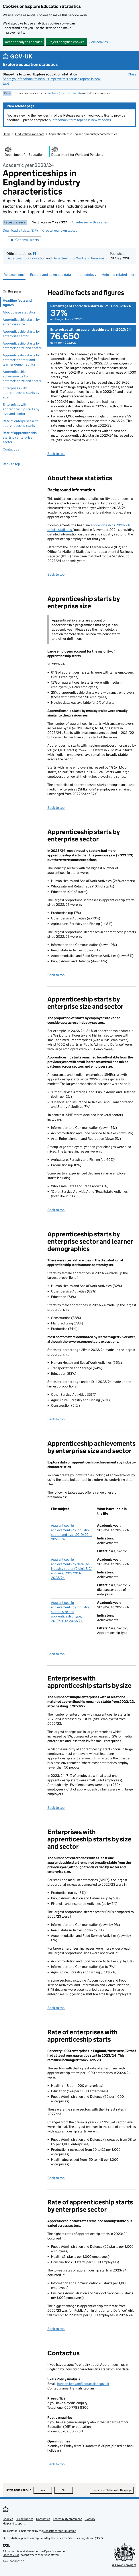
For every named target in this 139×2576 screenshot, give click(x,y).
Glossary (90, 2519)
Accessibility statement (67, 2519)
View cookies (98, 42)
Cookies (8, 2519)
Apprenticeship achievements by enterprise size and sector (22, 376)
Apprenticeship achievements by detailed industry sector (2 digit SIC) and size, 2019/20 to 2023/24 (71, 1568)
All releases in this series (89, 222)
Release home (14, 275)
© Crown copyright (124, 2565)
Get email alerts (24, 240)
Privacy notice (24, 2519)
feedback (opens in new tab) (64, 93)
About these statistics (19, 312)
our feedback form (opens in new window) (80, 120)
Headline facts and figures (17, 302)
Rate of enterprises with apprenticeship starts (20, 423)
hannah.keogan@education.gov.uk (83, 2384)
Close (132, 74)
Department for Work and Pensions (78, 258)
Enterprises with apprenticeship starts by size (21, 392)
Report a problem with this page (112, 2490)
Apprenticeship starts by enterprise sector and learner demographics (21, 359)
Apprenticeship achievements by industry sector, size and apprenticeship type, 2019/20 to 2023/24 (70, 1611)
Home (6, 134)
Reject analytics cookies (66, 42)
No (67, 2490)
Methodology (86, 275)
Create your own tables (59, 230)
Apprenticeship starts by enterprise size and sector (22, 345)
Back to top (11, 464)
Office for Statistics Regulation (75, 2538)
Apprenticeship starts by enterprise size (22, 322)
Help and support (14, 2523)
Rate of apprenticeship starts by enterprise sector (20, 437)
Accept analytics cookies (23, 42)
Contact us (11, 449)
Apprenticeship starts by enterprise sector (21, 333)
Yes (46, 2490)
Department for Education (25, 258)
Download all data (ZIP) (20, 230)
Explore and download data (50, 275)
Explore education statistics (30, 64)
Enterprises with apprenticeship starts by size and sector (21, 409)
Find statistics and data (29, 134)
